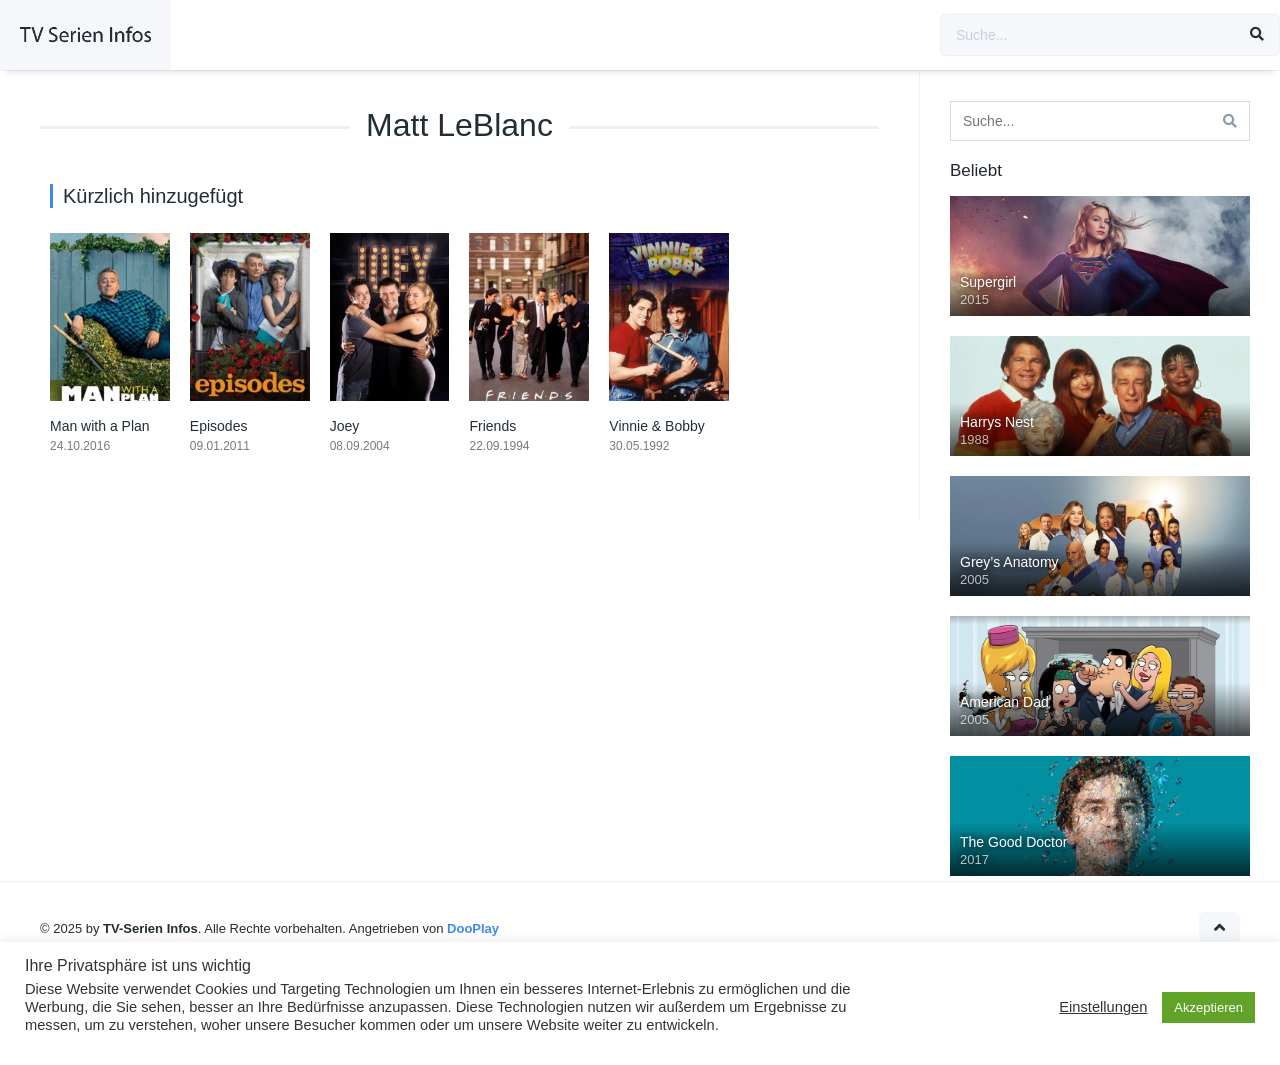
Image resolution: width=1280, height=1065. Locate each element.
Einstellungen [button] (1103, 1007)
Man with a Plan (100, 426)
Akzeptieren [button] (1208, 1007)
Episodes (219, 426)
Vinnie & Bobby (656, 426)
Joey (345, 426)
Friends (492, 426)
